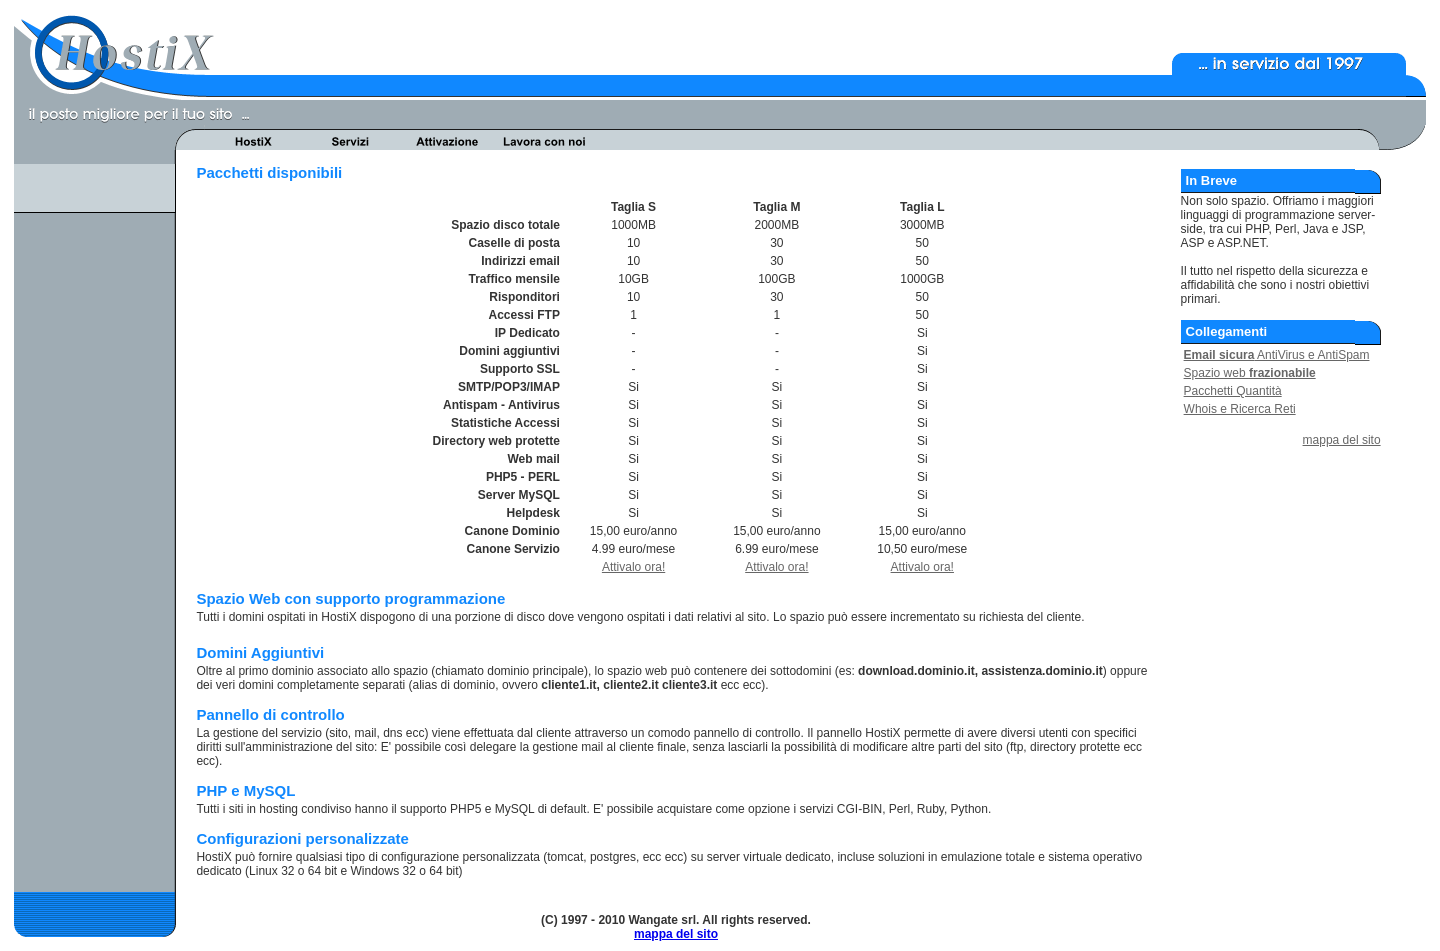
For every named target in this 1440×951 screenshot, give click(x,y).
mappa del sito (1342, 440)
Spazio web (1250, 373)
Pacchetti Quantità (1233, 391)
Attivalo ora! (633, 567)
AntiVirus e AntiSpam (1277, 355)
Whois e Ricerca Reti (1240, 409)
